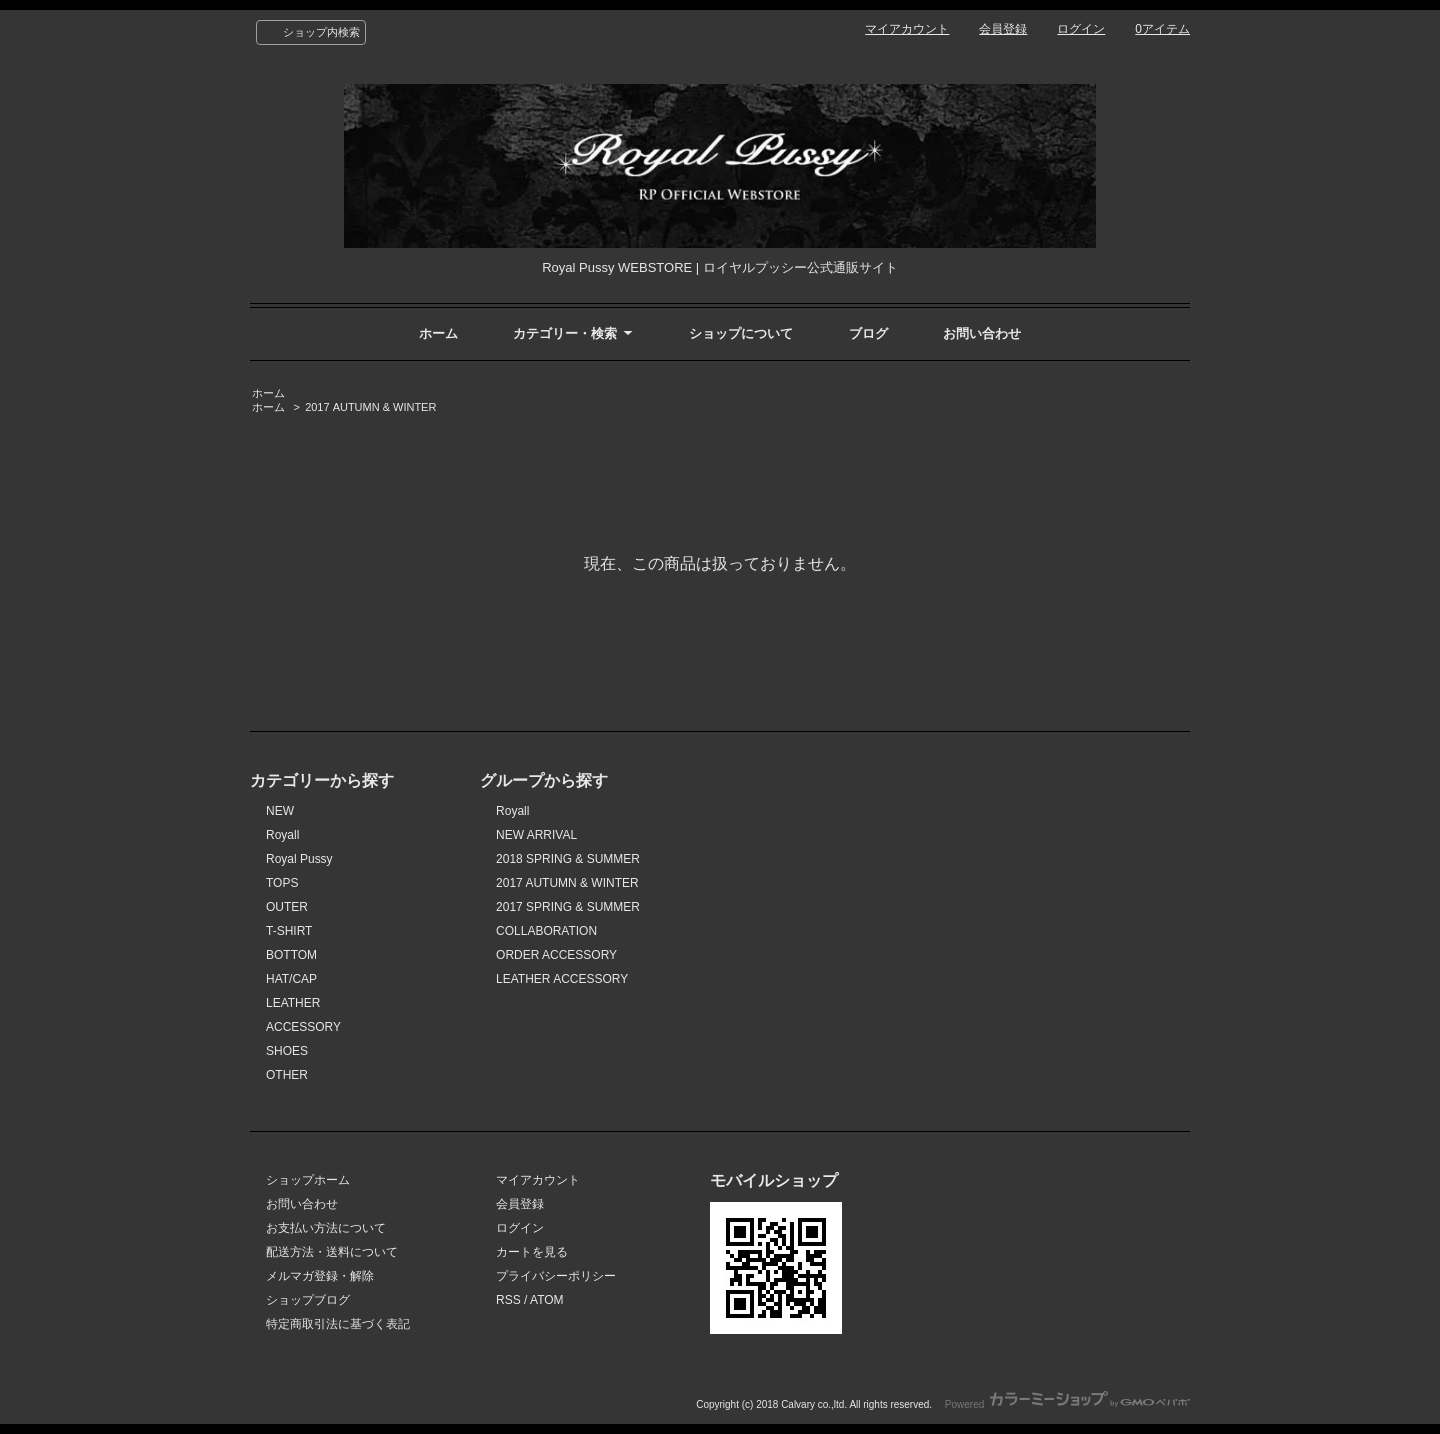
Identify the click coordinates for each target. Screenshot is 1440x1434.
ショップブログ (308, 1300)
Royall (282, 835)
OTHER (287, 1075)
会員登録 (1003, 29)
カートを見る (532, 1252)
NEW (280, 811)
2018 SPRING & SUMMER (568, 859)
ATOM (547, 1300)
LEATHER (293, 1003)
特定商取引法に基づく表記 (338, 1324)
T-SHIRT (289, 931)
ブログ (868, 333)
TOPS (282, 883)
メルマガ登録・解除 (320, 1276)
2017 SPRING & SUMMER (568, 907)
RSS (508, 1300)
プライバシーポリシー (556, 1276)
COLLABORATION (546, 931)
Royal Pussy (299, 859)
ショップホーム (308, 1180)
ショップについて (741, 333)
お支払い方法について (326, 1228)
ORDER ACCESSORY (556, 955)
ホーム (438, 333)
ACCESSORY (303, 1027)
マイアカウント (907, 29)
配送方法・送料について (332, 1252)
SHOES (287, 1051)
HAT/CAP (291, 979)
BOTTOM (291, 955)
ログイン (1081, 29)
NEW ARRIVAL (536, 835)
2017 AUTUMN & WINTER (370, 407)
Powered (1067, 1404)
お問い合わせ (982, 333)
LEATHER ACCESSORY (562, 979)
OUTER (287, 907)
